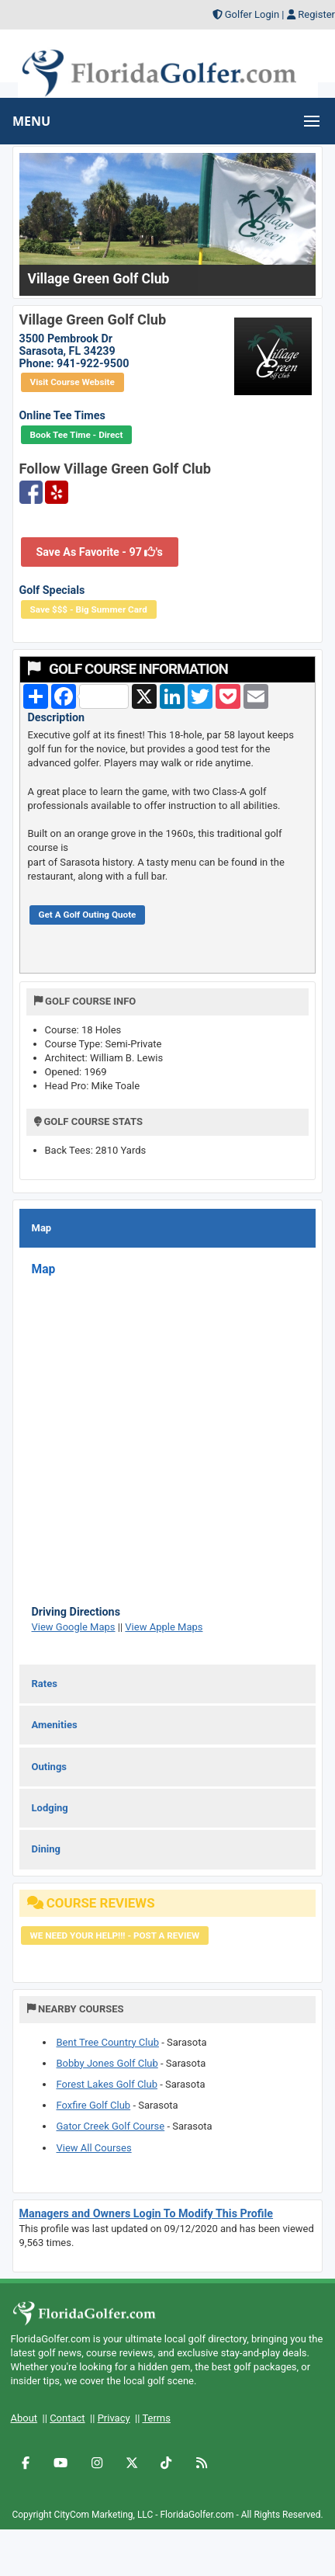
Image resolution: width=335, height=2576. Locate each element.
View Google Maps (74, 1627)
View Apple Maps (163, 1627)
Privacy (114, 2418)
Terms (156, 2418)
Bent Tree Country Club (108, 2042)
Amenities (55, 1725)
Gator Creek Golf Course (111, 2126)
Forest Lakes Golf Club (107, 2084)
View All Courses (94, 2148)
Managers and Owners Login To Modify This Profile (146, 2213)
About (24, 2418)
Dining (46, 1849)
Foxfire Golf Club (94, 2105)
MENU (31, 121)
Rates (44, 1683)
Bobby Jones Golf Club (107, 2063)
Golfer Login (252, 14)
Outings (49, 1766)
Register (316, 14)
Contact (67, 2418)
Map (42, 1228)
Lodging (50, 1808)
